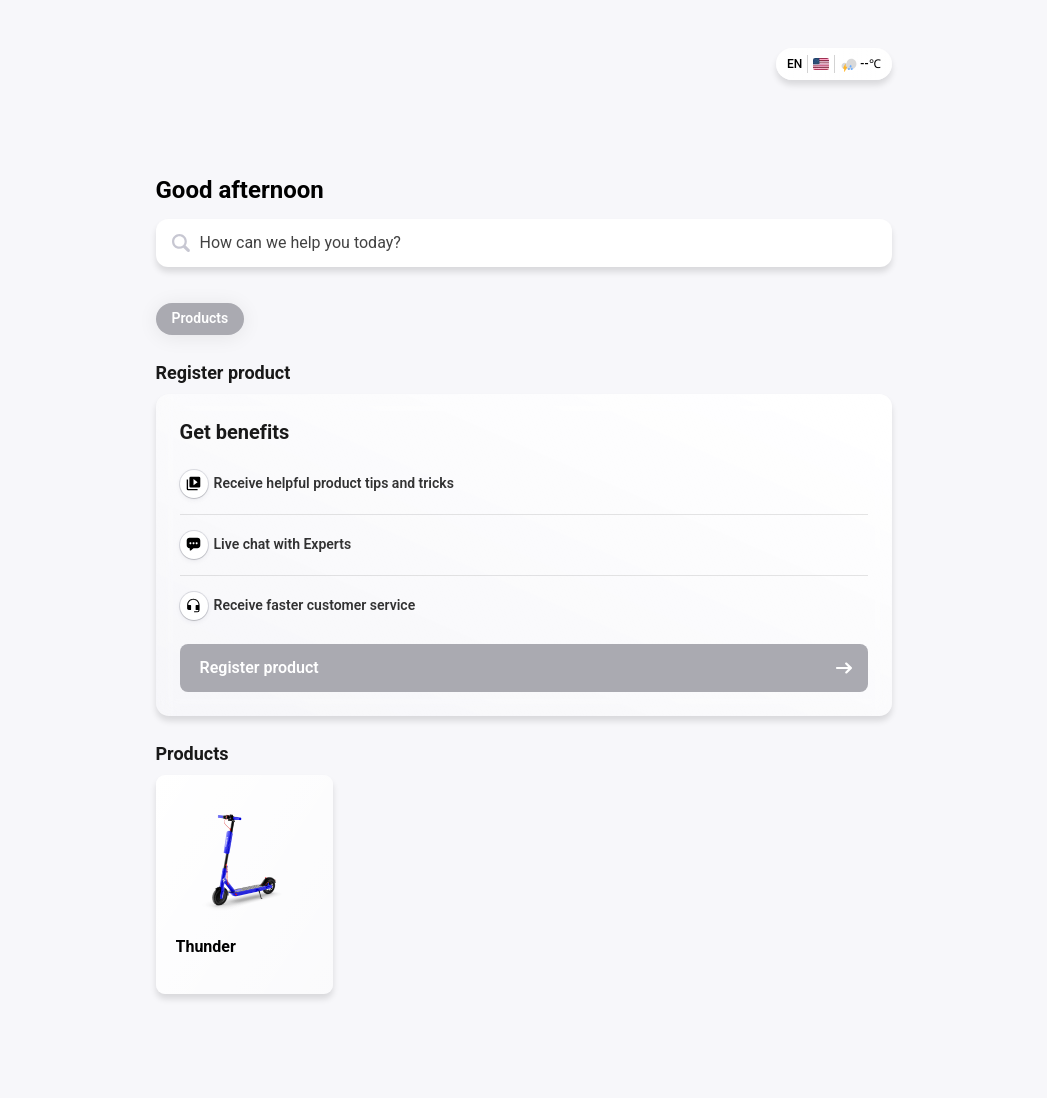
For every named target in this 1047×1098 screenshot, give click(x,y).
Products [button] (200, 318)
